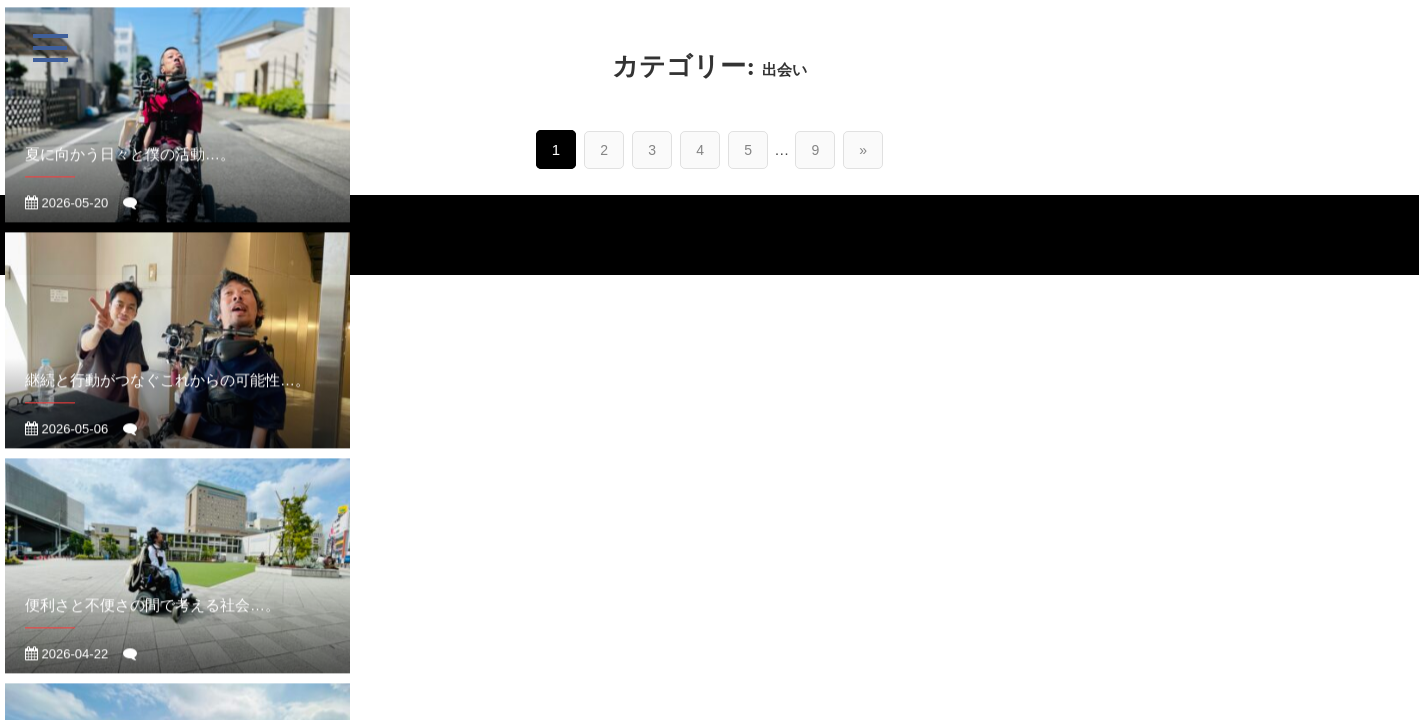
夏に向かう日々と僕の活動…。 (130, 168)
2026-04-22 (66, 668)
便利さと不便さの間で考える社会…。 (152, 619)
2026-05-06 (66, 443)
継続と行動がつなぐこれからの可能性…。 (167, 394)
